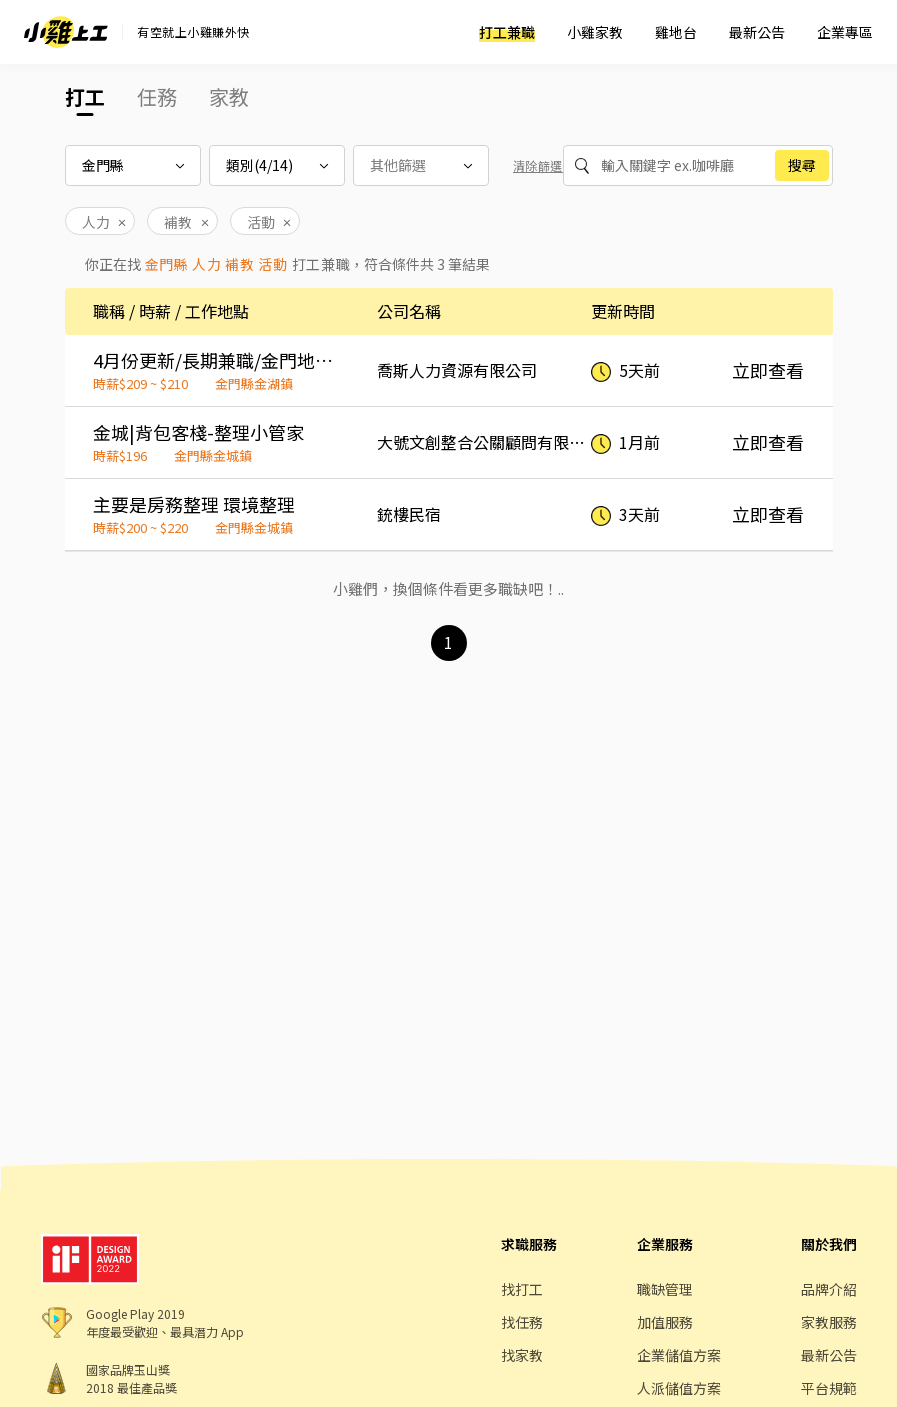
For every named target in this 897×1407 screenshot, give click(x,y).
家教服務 (829, 1322)
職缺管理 (665, 1289)
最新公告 (757, 32)
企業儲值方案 (679, 1355)
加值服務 (665, 1322)
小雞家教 (595, 32)
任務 (157, 96)
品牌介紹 (829, 1289)
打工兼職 (507, 32)
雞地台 (676, 32)
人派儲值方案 (679, 1388)
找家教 (522, 1355)
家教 (229, 96)
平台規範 (829, 1388)
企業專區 (845, 32)
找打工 (522, 1289)
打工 (85, 96)
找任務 (522, 1322)
